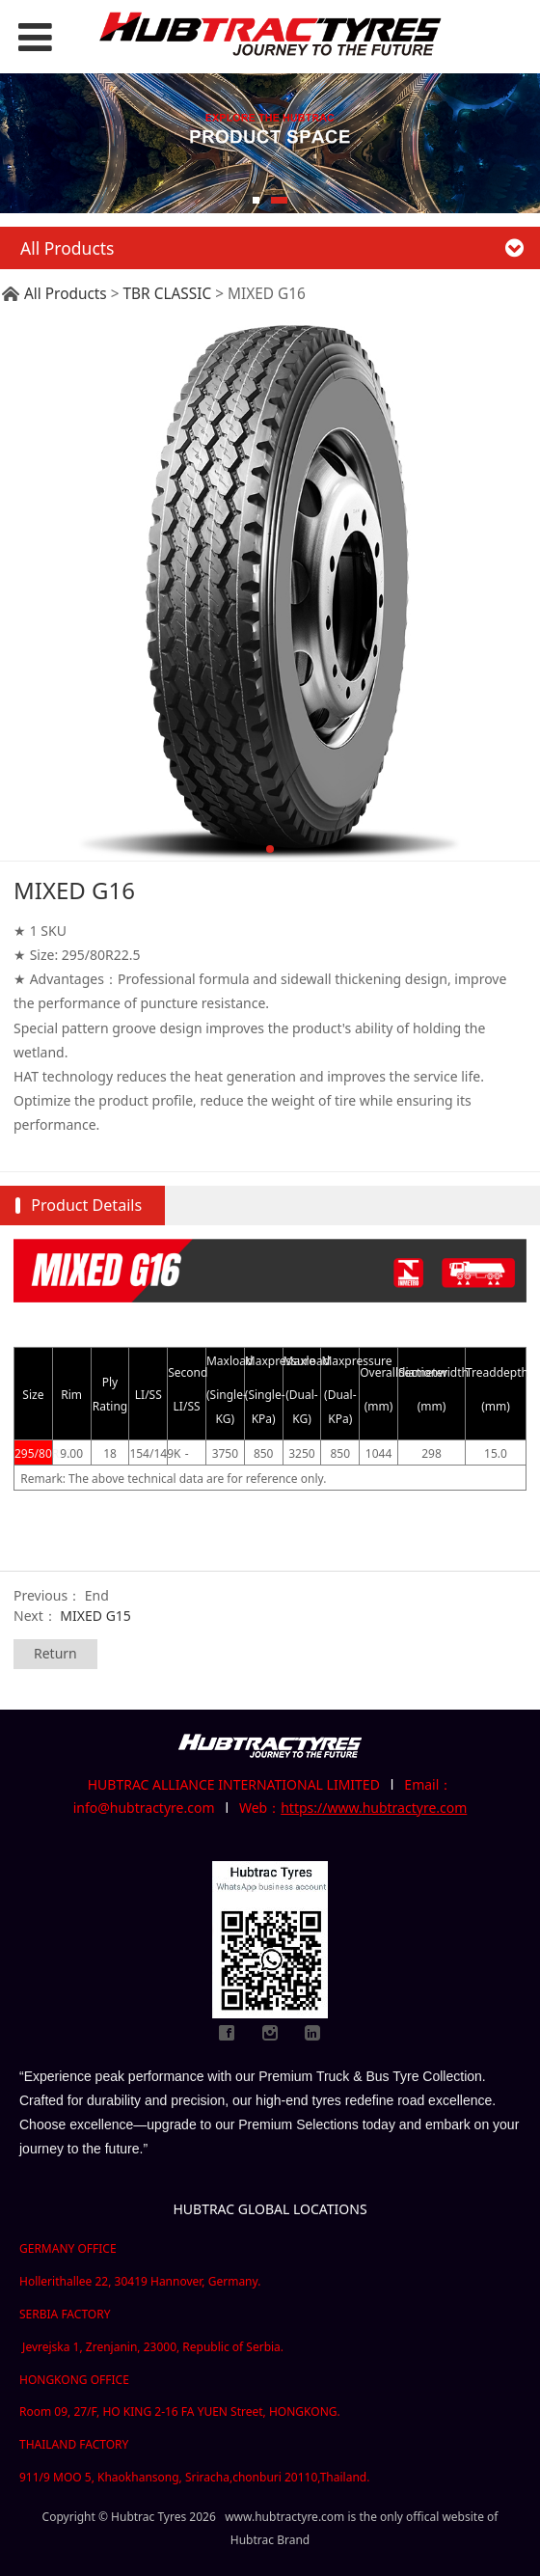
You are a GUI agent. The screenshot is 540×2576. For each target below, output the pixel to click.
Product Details (86, 1205)
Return (55, 1653)
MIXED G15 (95, 1615)
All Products (65, 294)
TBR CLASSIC (167, 294)
